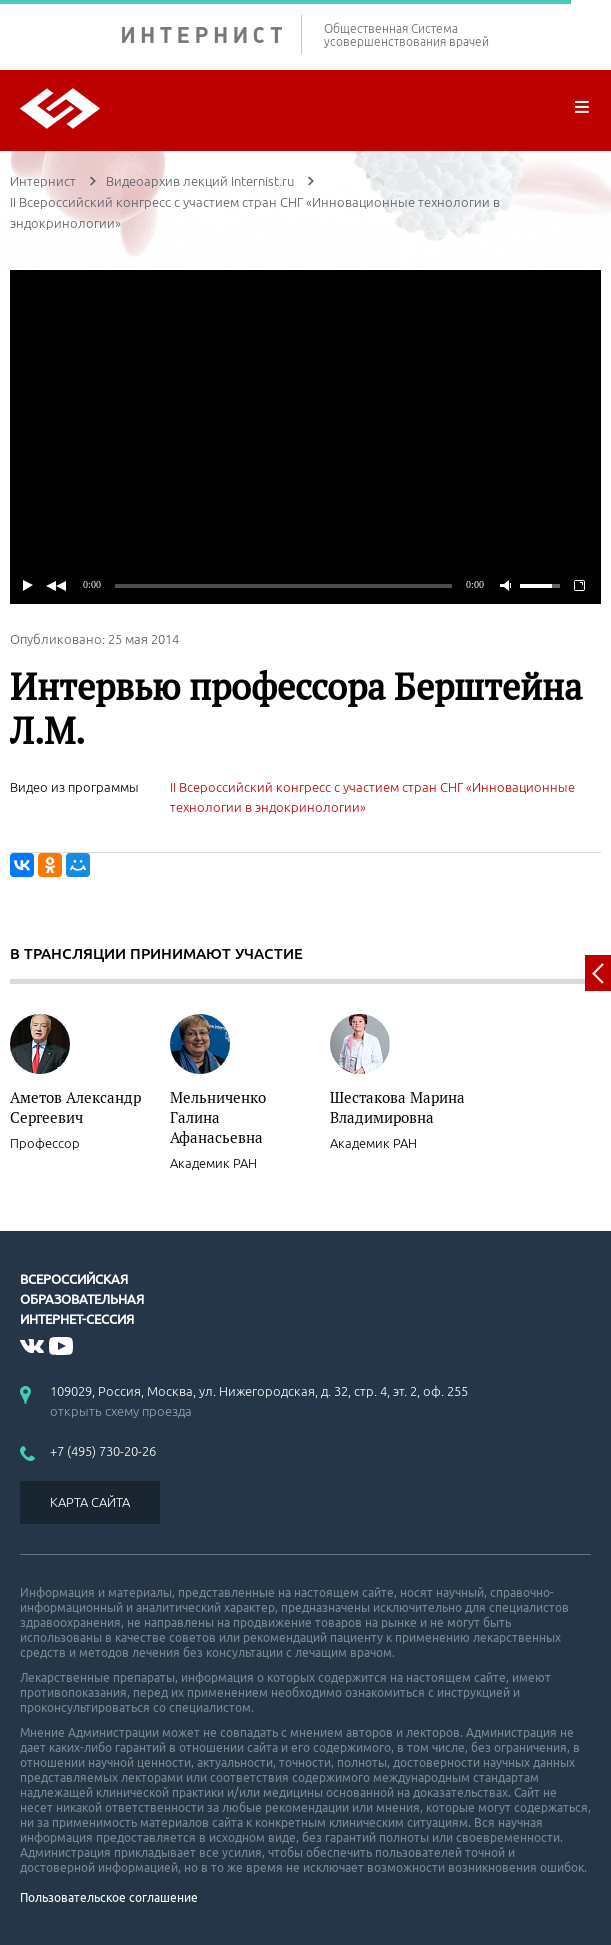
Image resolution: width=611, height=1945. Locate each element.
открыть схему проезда (121, 1411)
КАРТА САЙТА (90, 1502)
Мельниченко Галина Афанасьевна (218, 1117)
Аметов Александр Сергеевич (75, 1107)
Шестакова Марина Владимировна (397, 1107)
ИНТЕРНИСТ (212, 34)
